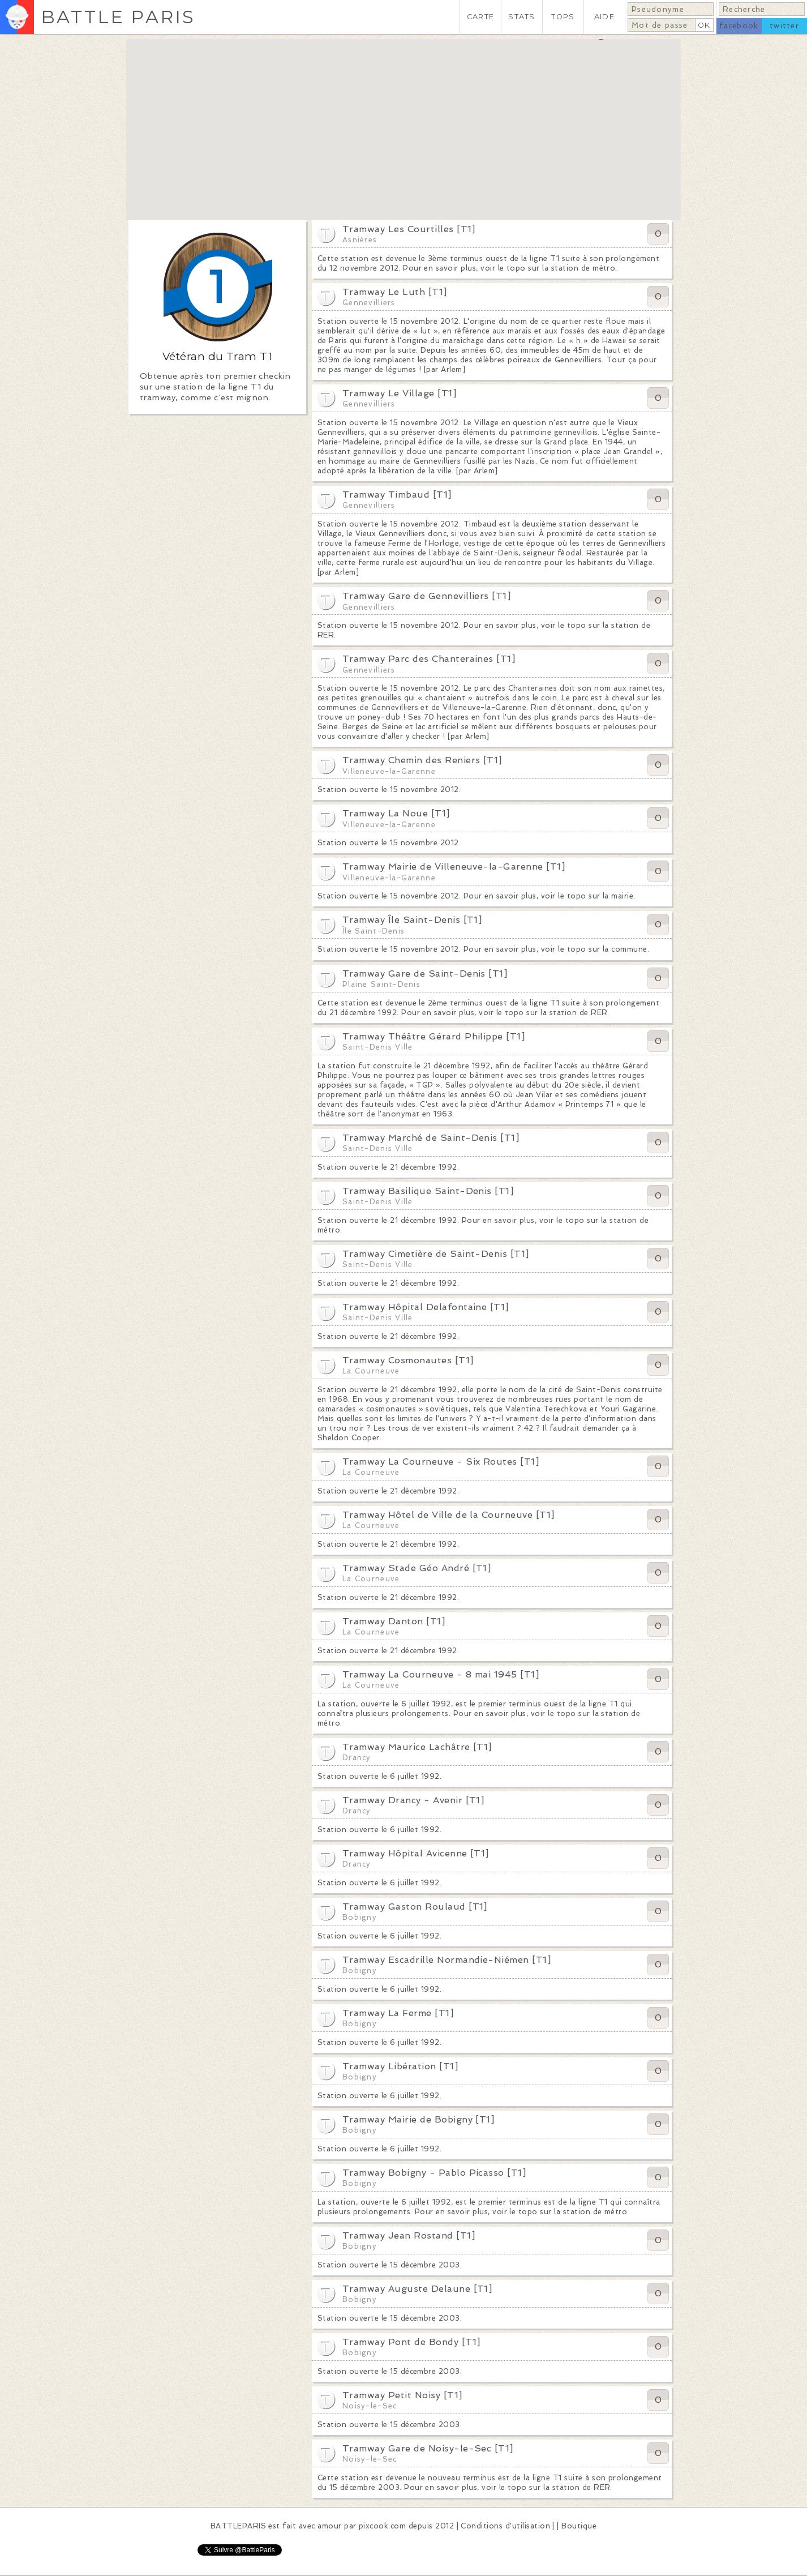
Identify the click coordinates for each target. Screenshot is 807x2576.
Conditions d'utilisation (505, 2526)
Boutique (578, 2526)
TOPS (562, 16)
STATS (521, 16)
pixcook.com (382, 2526)
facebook (738, 26)
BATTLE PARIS (118, 17)
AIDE (604, 16)
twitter (784, 26)
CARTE (480, 16)
